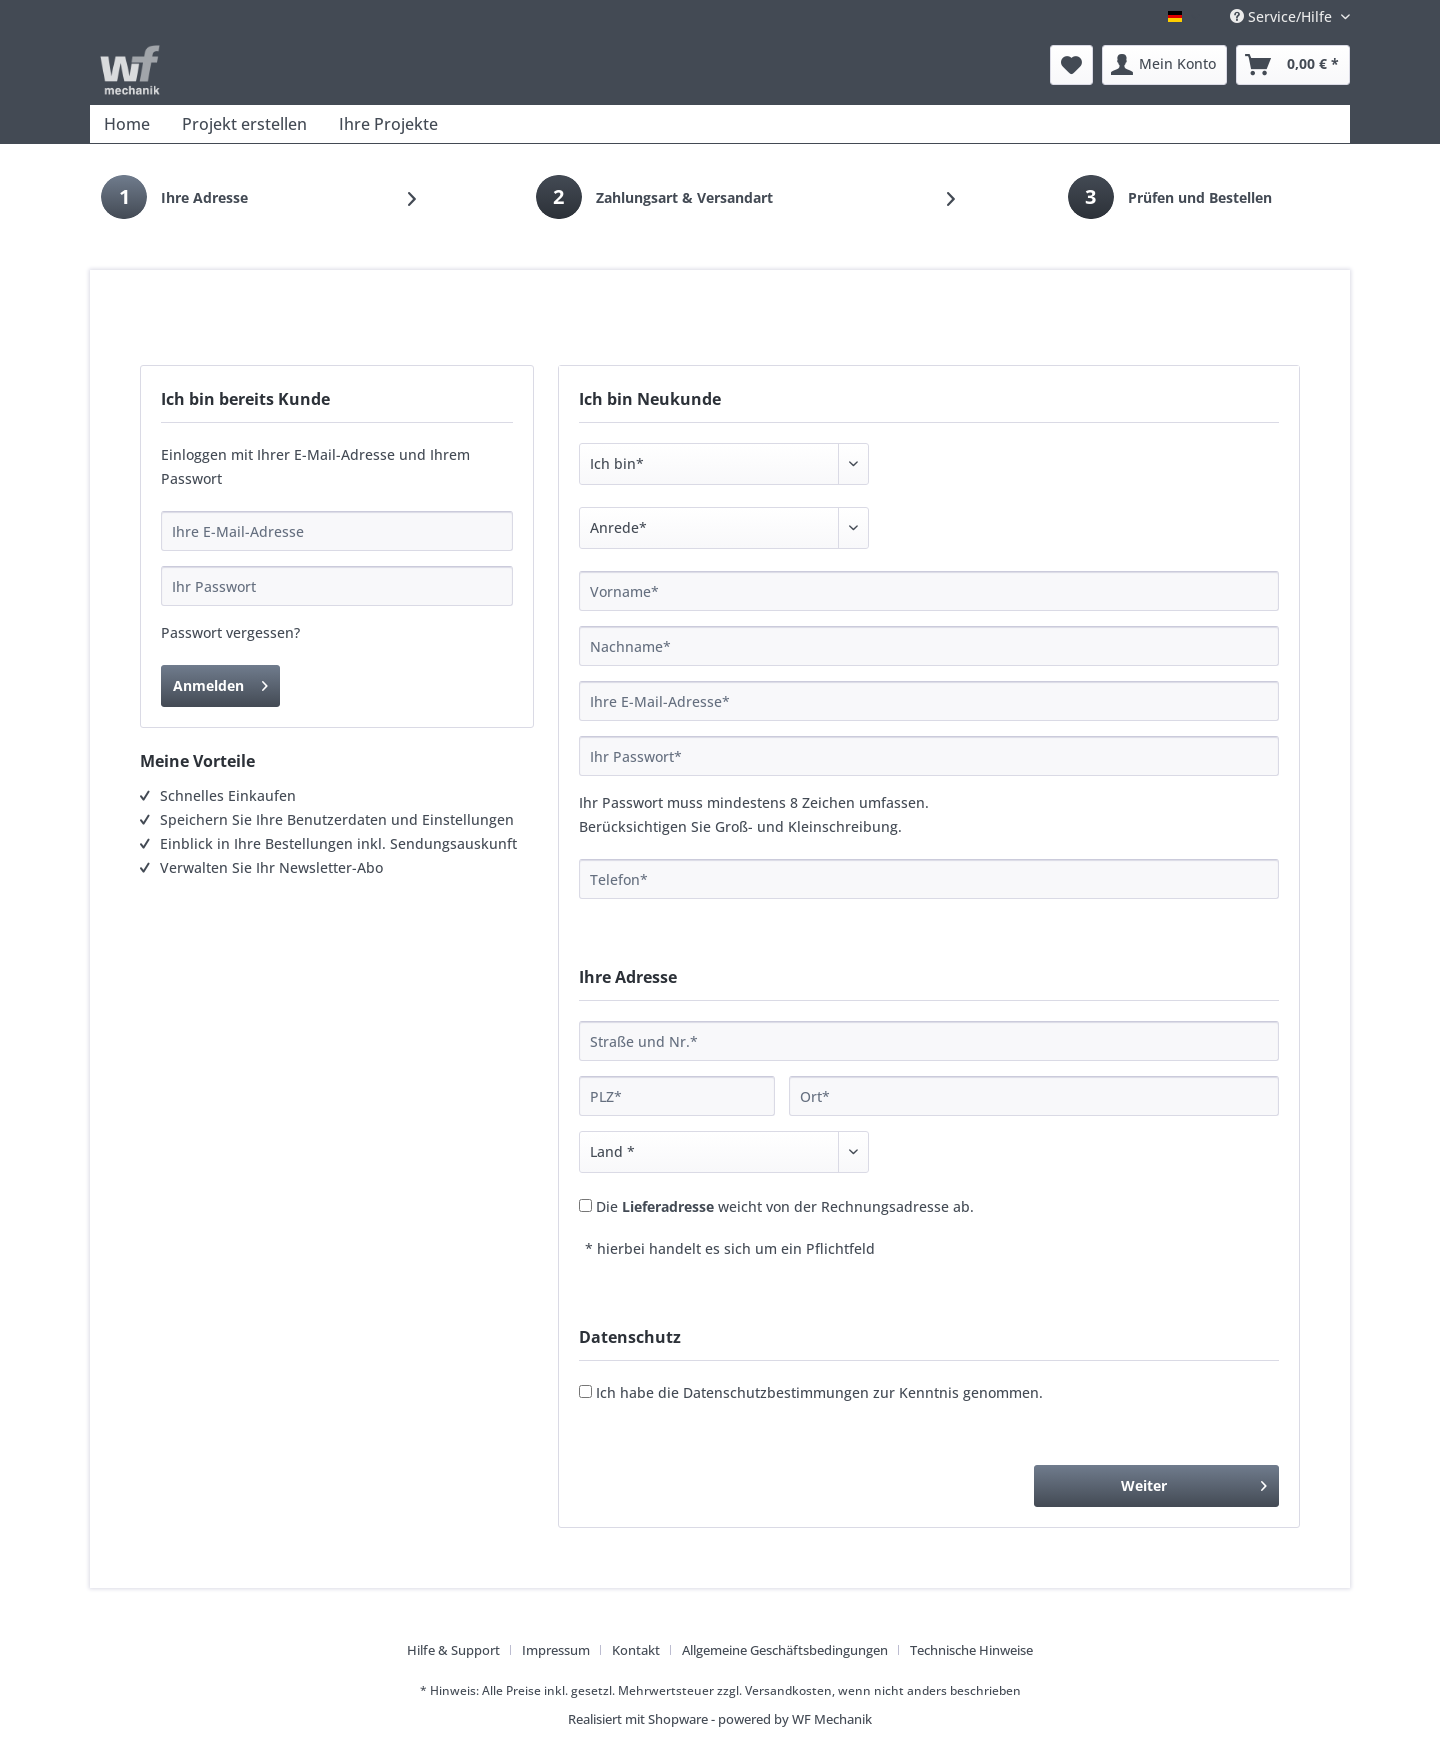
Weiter (1194, 1482)
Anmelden (220, 682)
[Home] (127, 124)
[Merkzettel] (1071, 65)
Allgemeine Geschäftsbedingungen (785, 1650)
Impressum (556, 1650)
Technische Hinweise (971, 1650)
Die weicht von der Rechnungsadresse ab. (785, 1206)
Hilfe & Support (453, 1650)
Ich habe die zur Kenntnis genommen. (819, 1392)
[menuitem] (1071, 65)
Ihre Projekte (388, 124)
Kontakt (636, 1650)
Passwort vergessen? (230, 632)
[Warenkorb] (1293, 65)
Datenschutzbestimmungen (776, 1392)
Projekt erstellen (244, 124)
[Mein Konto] (1164, 65)
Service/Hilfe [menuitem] (1283, 16)
